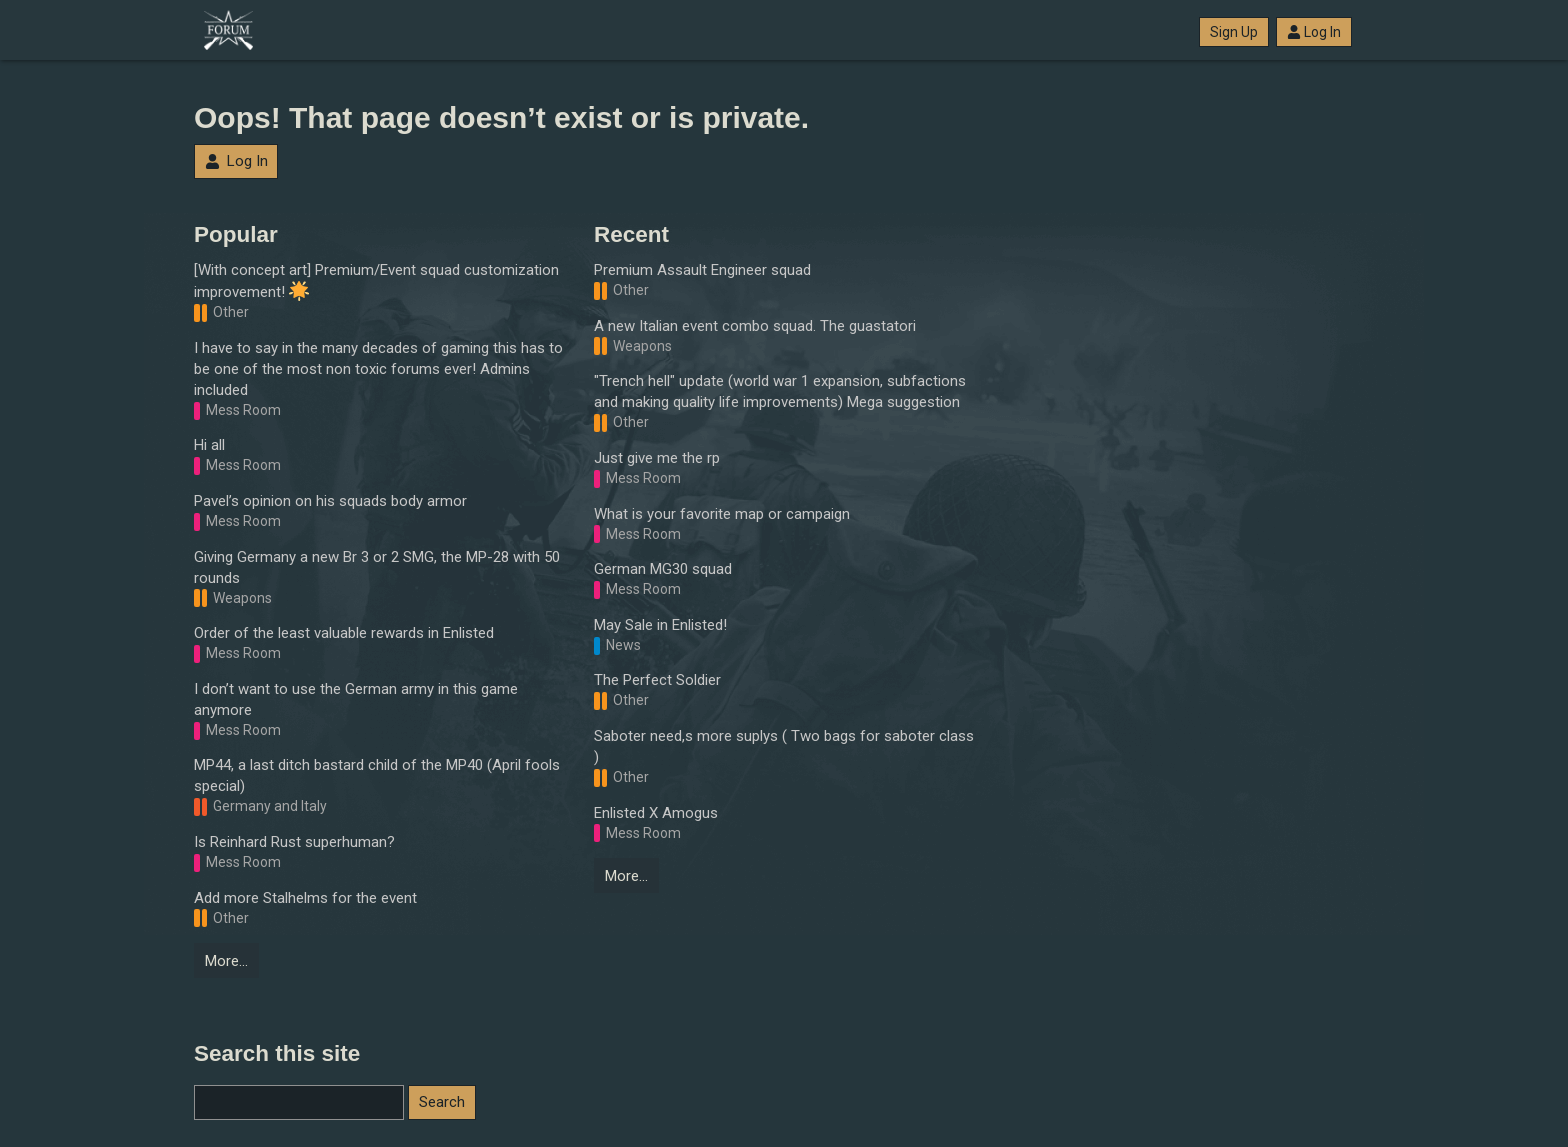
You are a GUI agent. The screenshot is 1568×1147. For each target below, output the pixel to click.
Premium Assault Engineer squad (702, 270)
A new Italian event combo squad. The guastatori (755, 326)
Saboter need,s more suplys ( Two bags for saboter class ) (784, 746)
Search (442, 1102)
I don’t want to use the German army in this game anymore (356, 699)
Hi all (209, 445)
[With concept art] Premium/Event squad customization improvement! (376, 281)
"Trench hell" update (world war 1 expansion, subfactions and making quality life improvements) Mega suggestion (780, 391)
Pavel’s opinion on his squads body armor (330, 501)
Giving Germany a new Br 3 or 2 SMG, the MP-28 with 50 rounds (377, 567)
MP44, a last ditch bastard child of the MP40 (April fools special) (377, 775)
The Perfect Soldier (657, 680)
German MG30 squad (663, 569)
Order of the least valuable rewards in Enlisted (344, 633)
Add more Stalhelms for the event (305, 898)
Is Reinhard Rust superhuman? (294, 842)
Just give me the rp (657, 458)
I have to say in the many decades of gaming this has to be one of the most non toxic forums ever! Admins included (378, 369)
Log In (1314, 32)
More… (226, 961)
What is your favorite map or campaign (722, 514)
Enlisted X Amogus (656, 813)
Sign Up (1234, 32)
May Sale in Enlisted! (660, 625)
